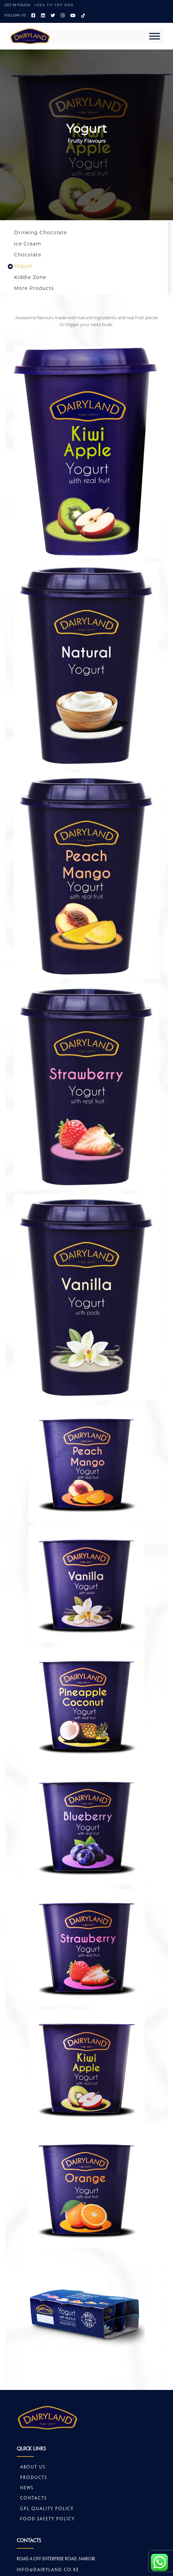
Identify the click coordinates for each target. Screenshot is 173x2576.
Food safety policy (47, 2519)
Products (33, 2478)
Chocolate (27, 255)
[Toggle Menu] (154, 36)
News (26, 2488)
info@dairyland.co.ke (48, 2570)
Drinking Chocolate (40, 232)
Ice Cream (27, 244)
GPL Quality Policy (47, 2509)
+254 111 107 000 (54, 5)
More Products (34, 288)
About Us (32, 2467)
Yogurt (23, 266)
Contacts (33, 2498)
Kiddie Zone (30, 277)
